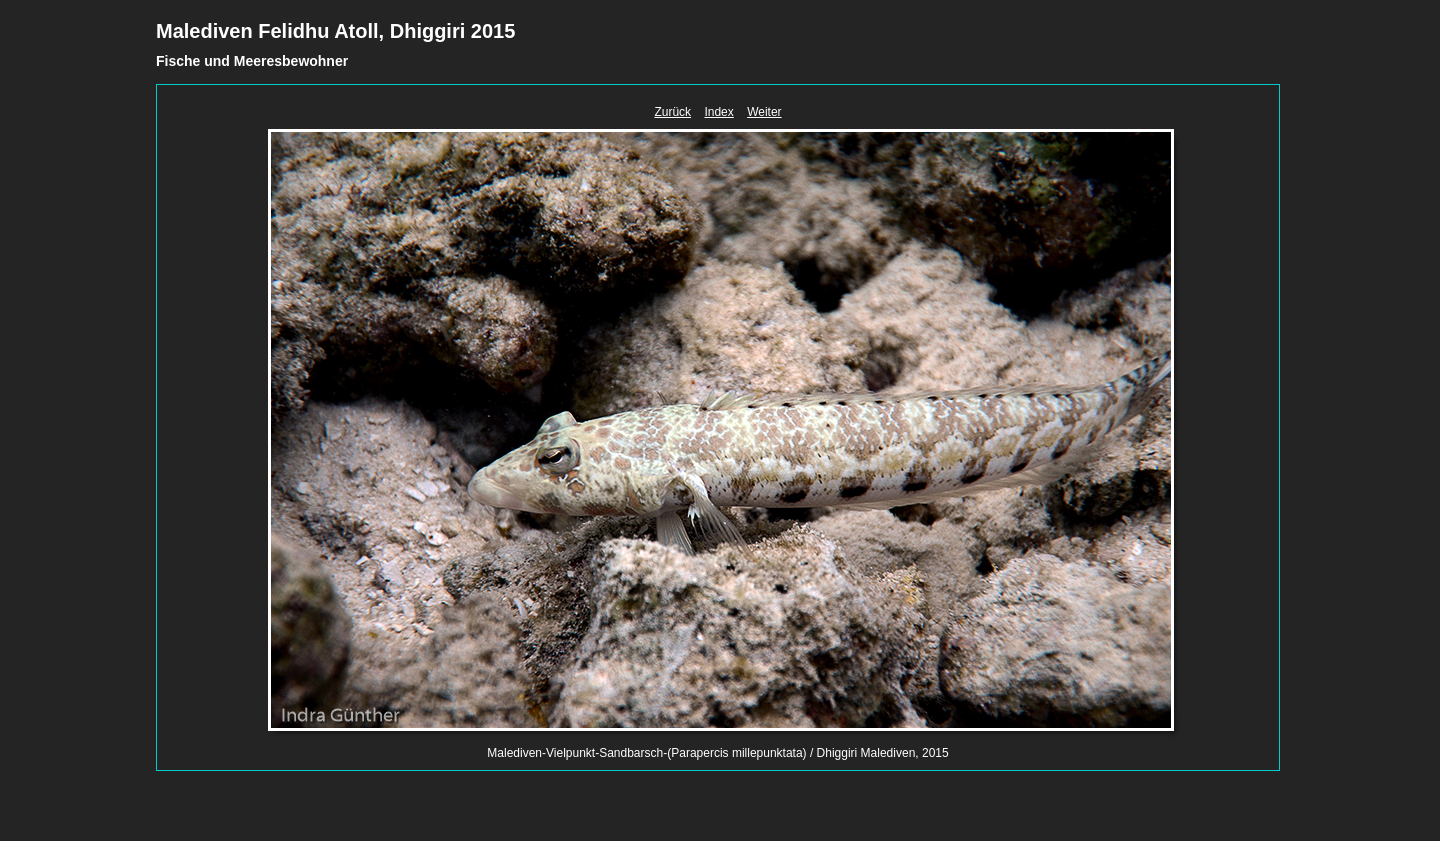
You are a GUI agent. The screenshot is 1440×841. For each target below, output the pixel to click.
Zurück (672, 112)
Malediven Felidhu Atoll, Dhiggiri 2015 (335, 31)
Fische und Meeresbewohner (252, 61)
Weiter (764, 112)
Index (718, 112)
